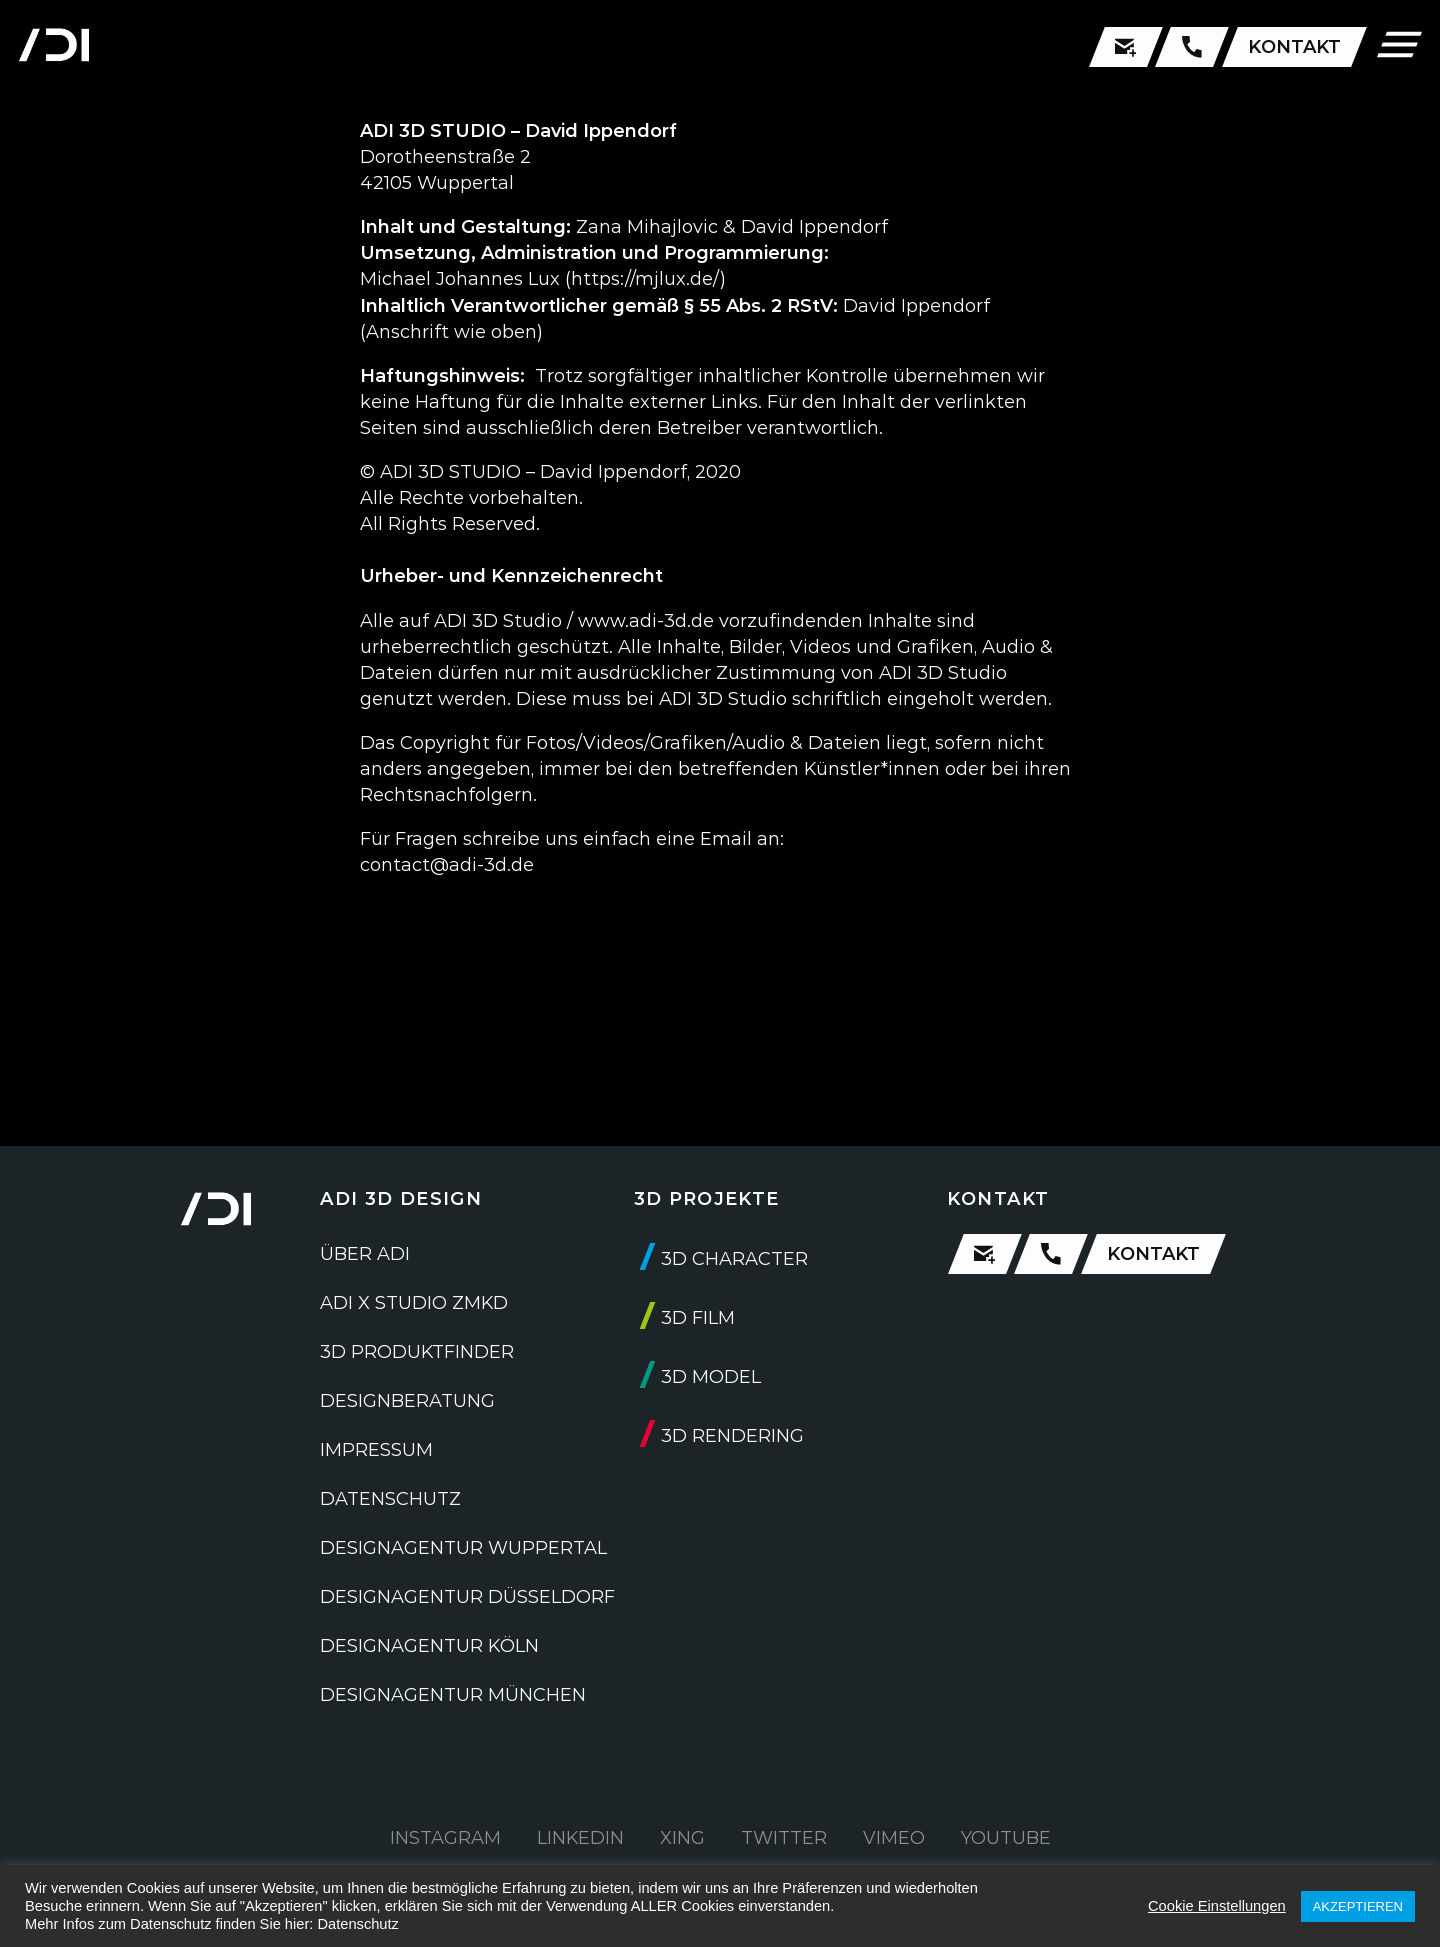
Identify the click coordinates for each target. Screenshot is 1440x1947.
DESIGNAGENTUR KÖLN (429, 1646)
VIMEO (894, 1838)
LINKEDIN (580, 1838)
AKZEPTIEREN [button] (1358, 1906)
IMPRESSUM (376, 1450)
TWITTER (784, 1838)
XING (682, 1838)
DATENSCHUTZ (390, 1499)
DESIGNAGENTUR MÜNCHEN (453, 1695)
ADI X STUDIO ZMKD (414, 1303)
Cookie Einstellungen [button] (1217, 1906)
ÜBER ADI (365, 1254)
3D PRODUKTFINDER (417, 1352)
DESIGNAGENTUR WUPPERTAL (463, 1548)
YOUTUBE (1006, 1838)
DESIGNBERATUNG (407, 1401)
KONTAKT (1294, 47)
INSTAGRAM (445, 1838)
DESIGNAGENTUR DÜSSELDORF (467, 1597)
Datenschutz (357, 1924)
